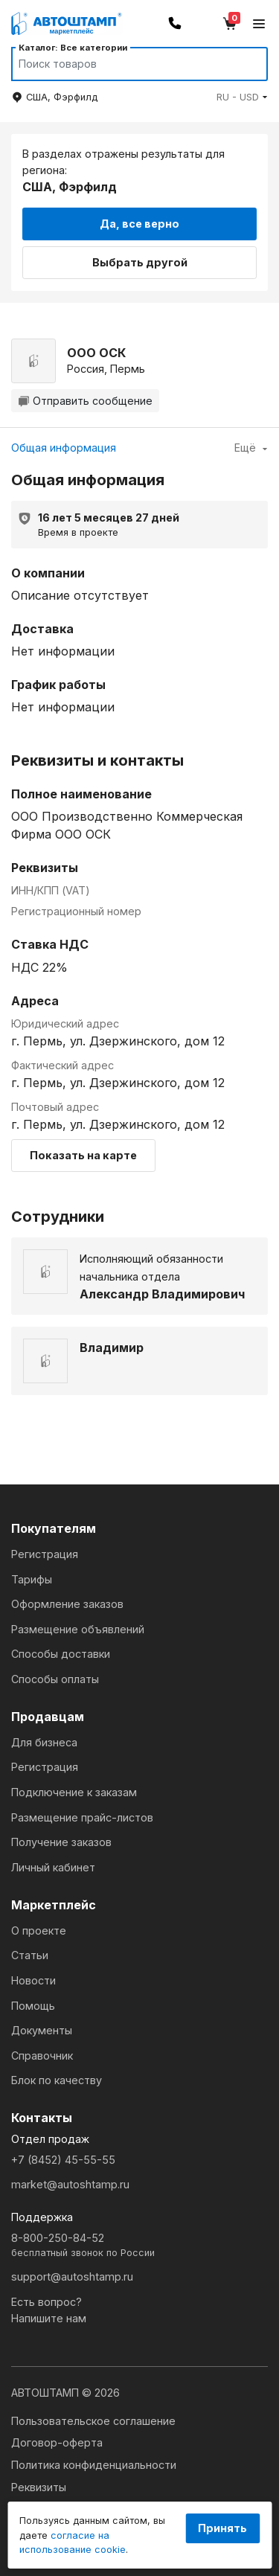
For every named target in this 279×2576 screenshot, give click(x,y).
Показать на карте (83, 1155)
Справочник (42, 2055)
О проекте (38, 1930)
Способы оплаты (55, 1679)
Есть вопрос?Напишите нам (48, 2310)
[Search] (125, 64)
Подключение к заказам (74, 1792)
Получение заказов (61, 1842)
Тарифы (31, 1579)
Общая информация (63, 447)
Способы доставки (60, 1653)
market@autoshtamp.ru (70, 2184)
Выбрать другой (139, 262)
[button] (242, 97)
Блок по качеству (56, 2080)
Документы (41, 2030)
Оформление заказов (67, 1604)
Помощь (33, 2005)
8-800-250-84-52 (139, 2246)
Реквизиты (38, 2487)
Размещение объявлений (77, 1629)
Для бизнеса (44, 1742)
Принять (222, 2528)
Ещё (251, 447)
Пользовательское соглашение (93, 2421)
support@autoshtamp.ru (72, 2276)
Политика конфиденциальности (93, 2464)
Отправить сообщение (85, 400)
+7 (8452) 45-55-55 (63, 2159)
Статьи (29, 1955)
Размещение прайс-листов (82, 1817)
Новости (33, 1980)
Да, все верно (139, 223)
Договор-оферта (57, 2442)
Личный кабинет (53, 1867)
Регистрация (44, 1554)
